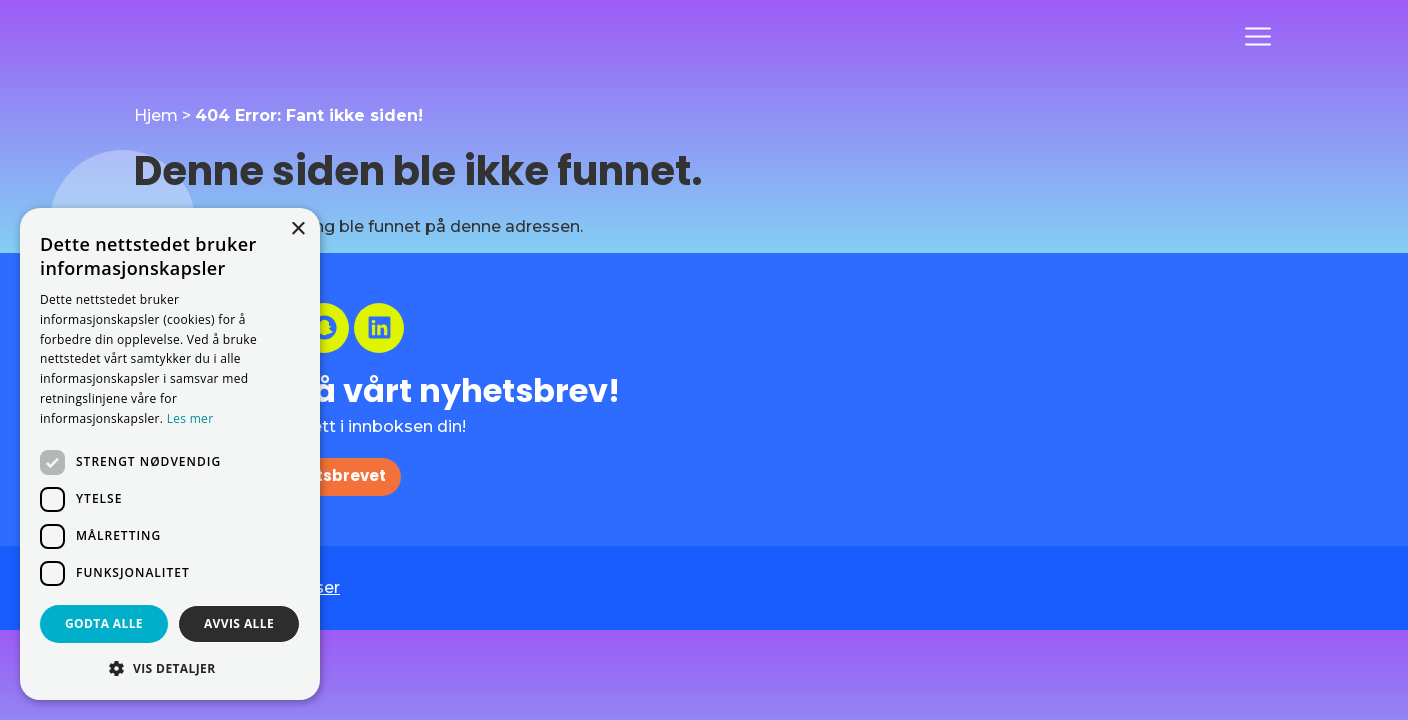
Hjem (156, 115)
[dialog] (170, 454)
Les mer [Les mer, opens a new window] (190, 418)
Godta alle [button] (104, 623)
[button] (170, 668)
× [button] (297, 229)
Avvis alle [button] (239, 623)
